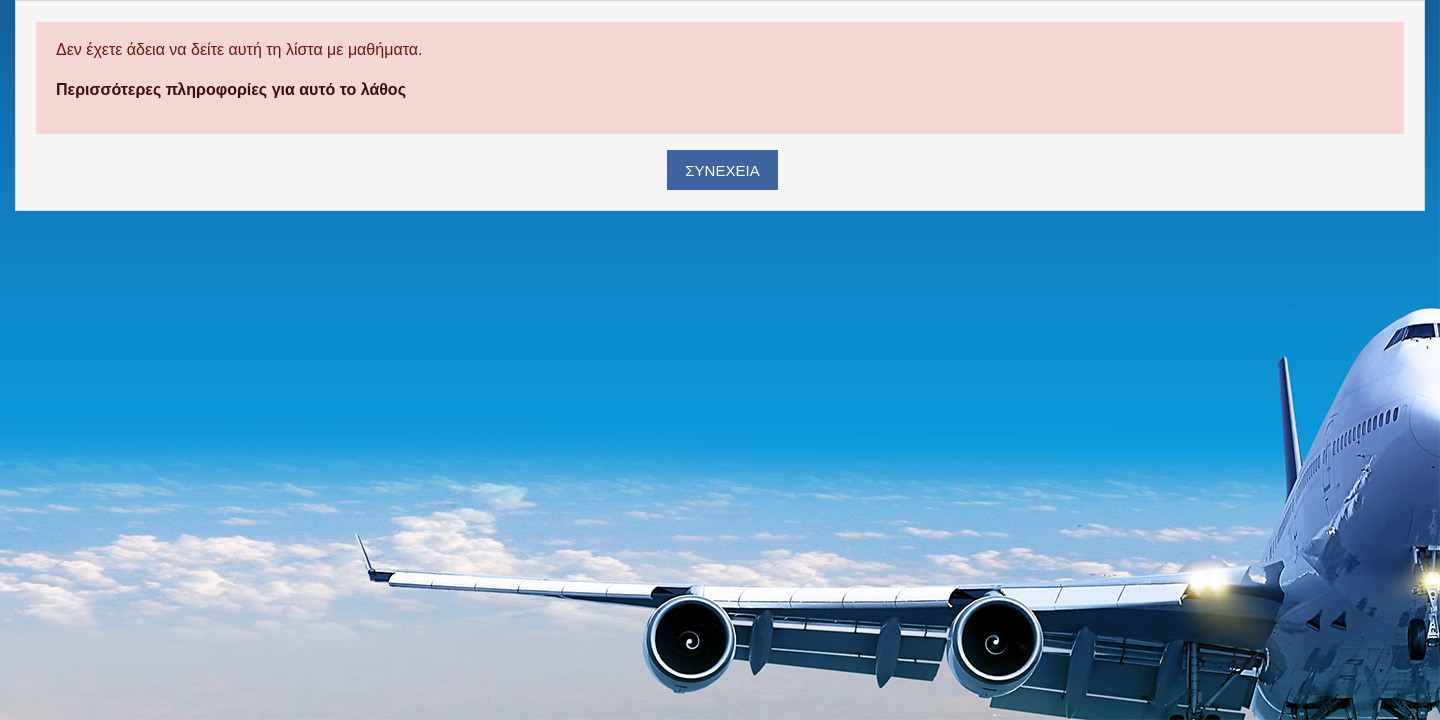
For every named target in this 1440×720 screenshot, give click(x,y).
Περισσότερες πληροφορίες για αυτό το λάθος (231, 89)
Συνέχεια (722, 170)
